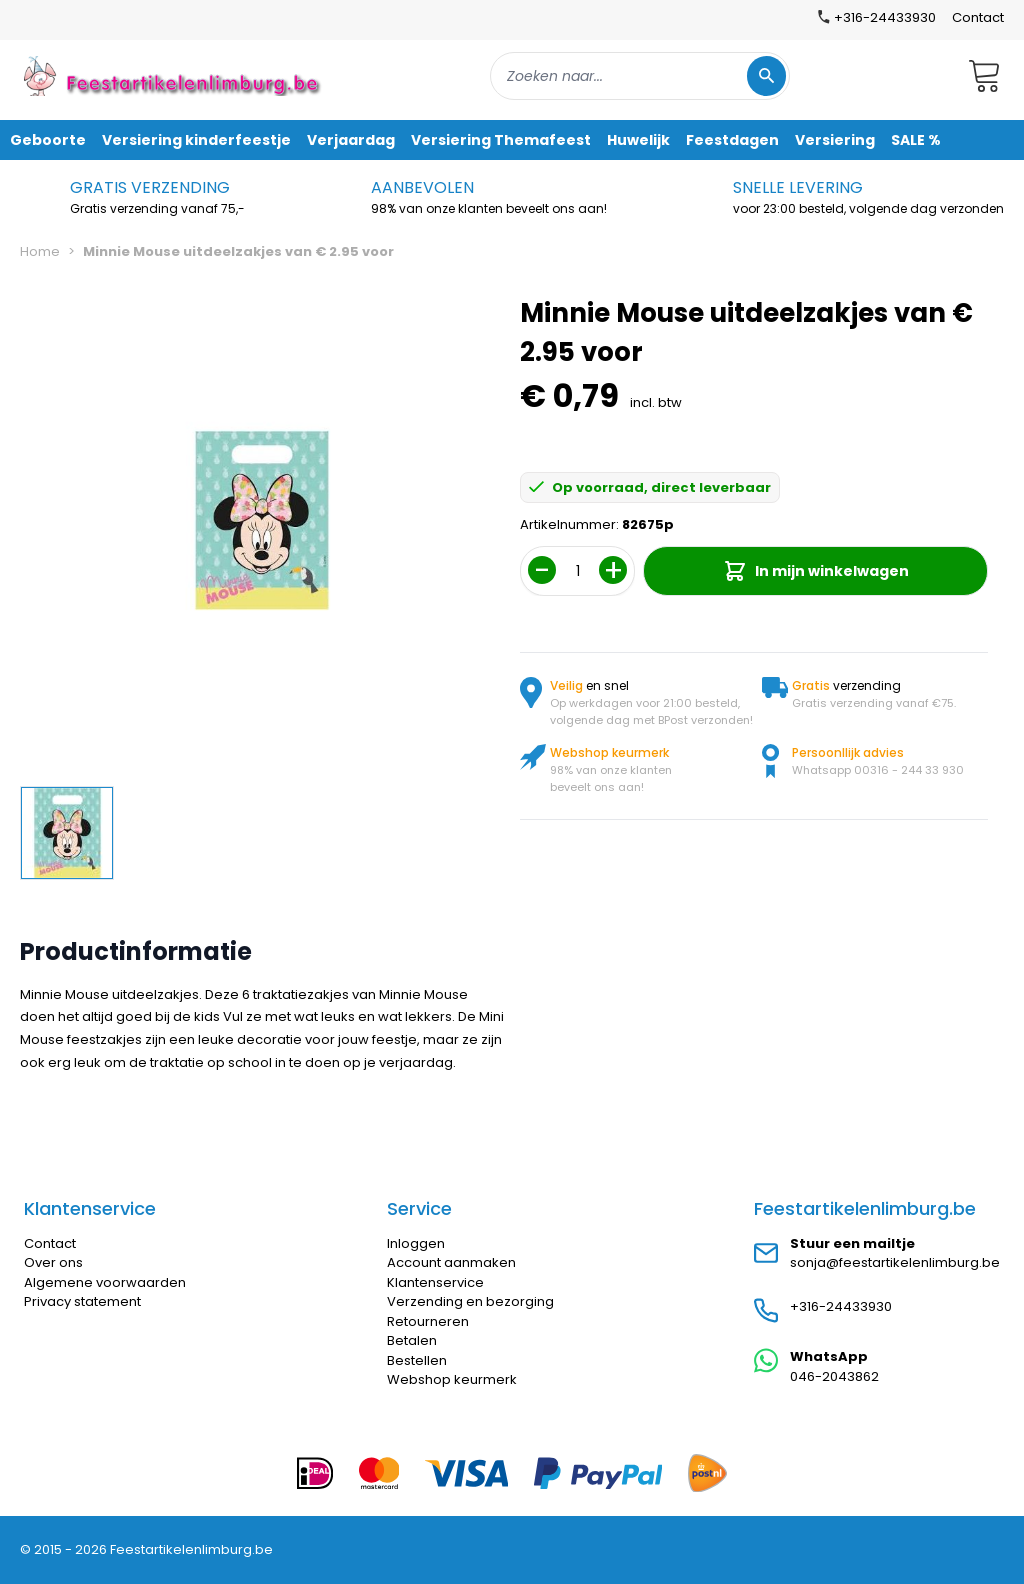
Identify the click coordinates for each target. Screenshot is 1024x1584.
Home (40, 251)
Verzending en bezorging (470, 1301)
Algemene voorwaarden (105, 1282)
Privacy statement (82, 1301)
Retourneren (428, 1321)
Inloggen (416, 1243)
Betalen (412, 1340)
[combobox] (640, 76)
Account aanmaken (451, 1262)
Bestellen (417, 1360)
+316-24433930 (841, 1306)
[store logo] (174, 75)
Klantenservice (435, 1282)
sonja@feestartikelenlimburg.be (895, 1262)
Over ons (53, 1262)
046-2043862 (834, 1376)
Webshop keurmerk (452, 1379)
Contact (978, 17)
